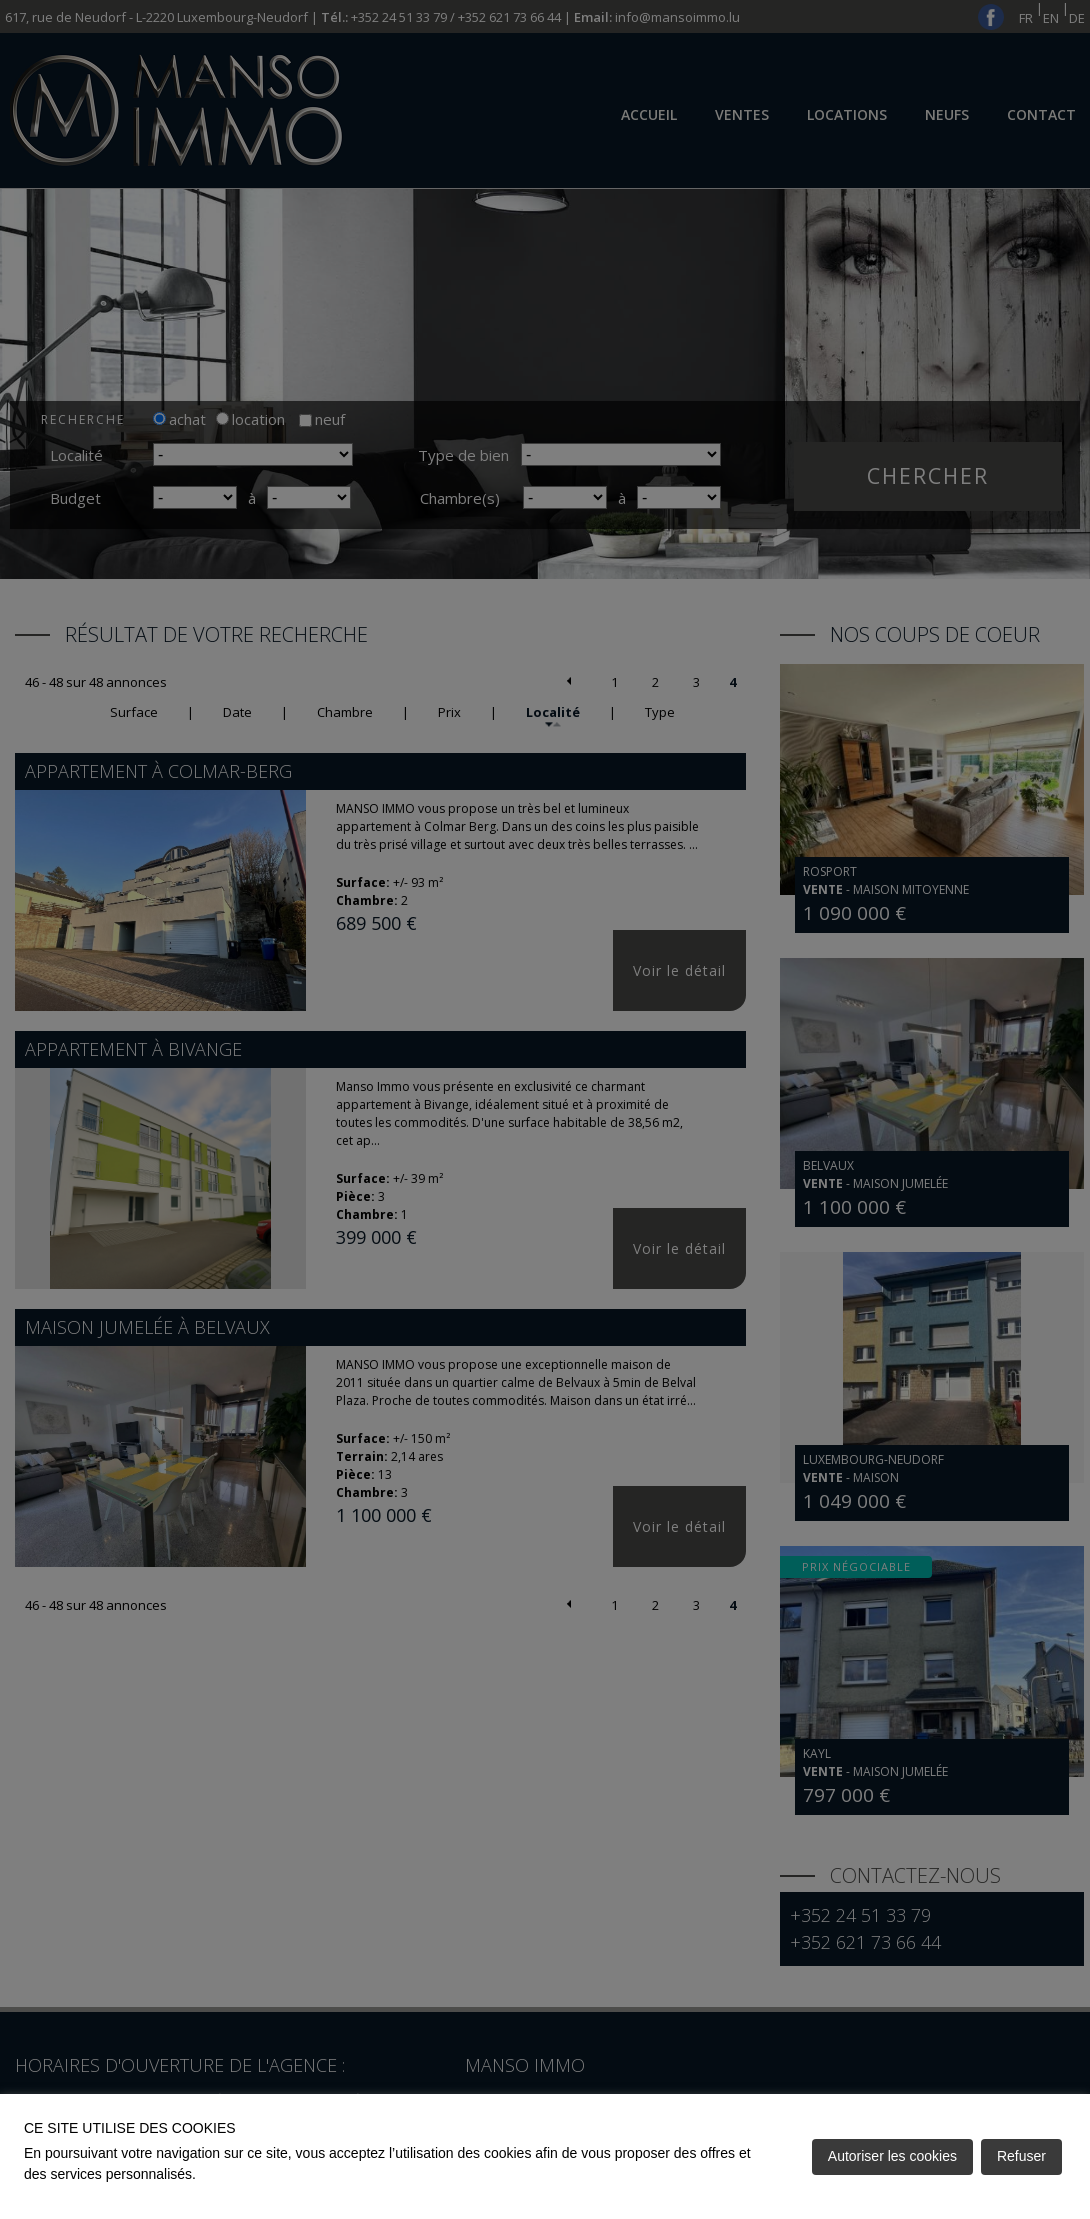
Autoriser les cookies (892, 2156)
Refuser (1021, 2156)
